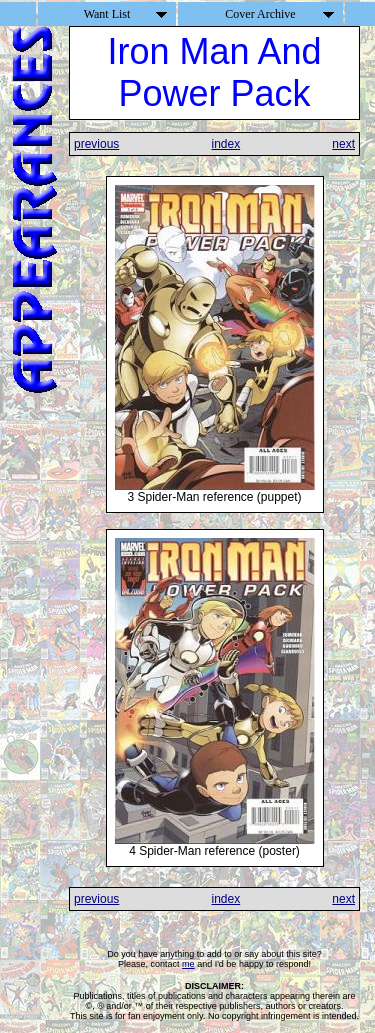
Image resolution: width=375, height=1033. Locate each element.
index (225, 144)
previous (96, 144)
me (188, 964)
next (343, 144)
